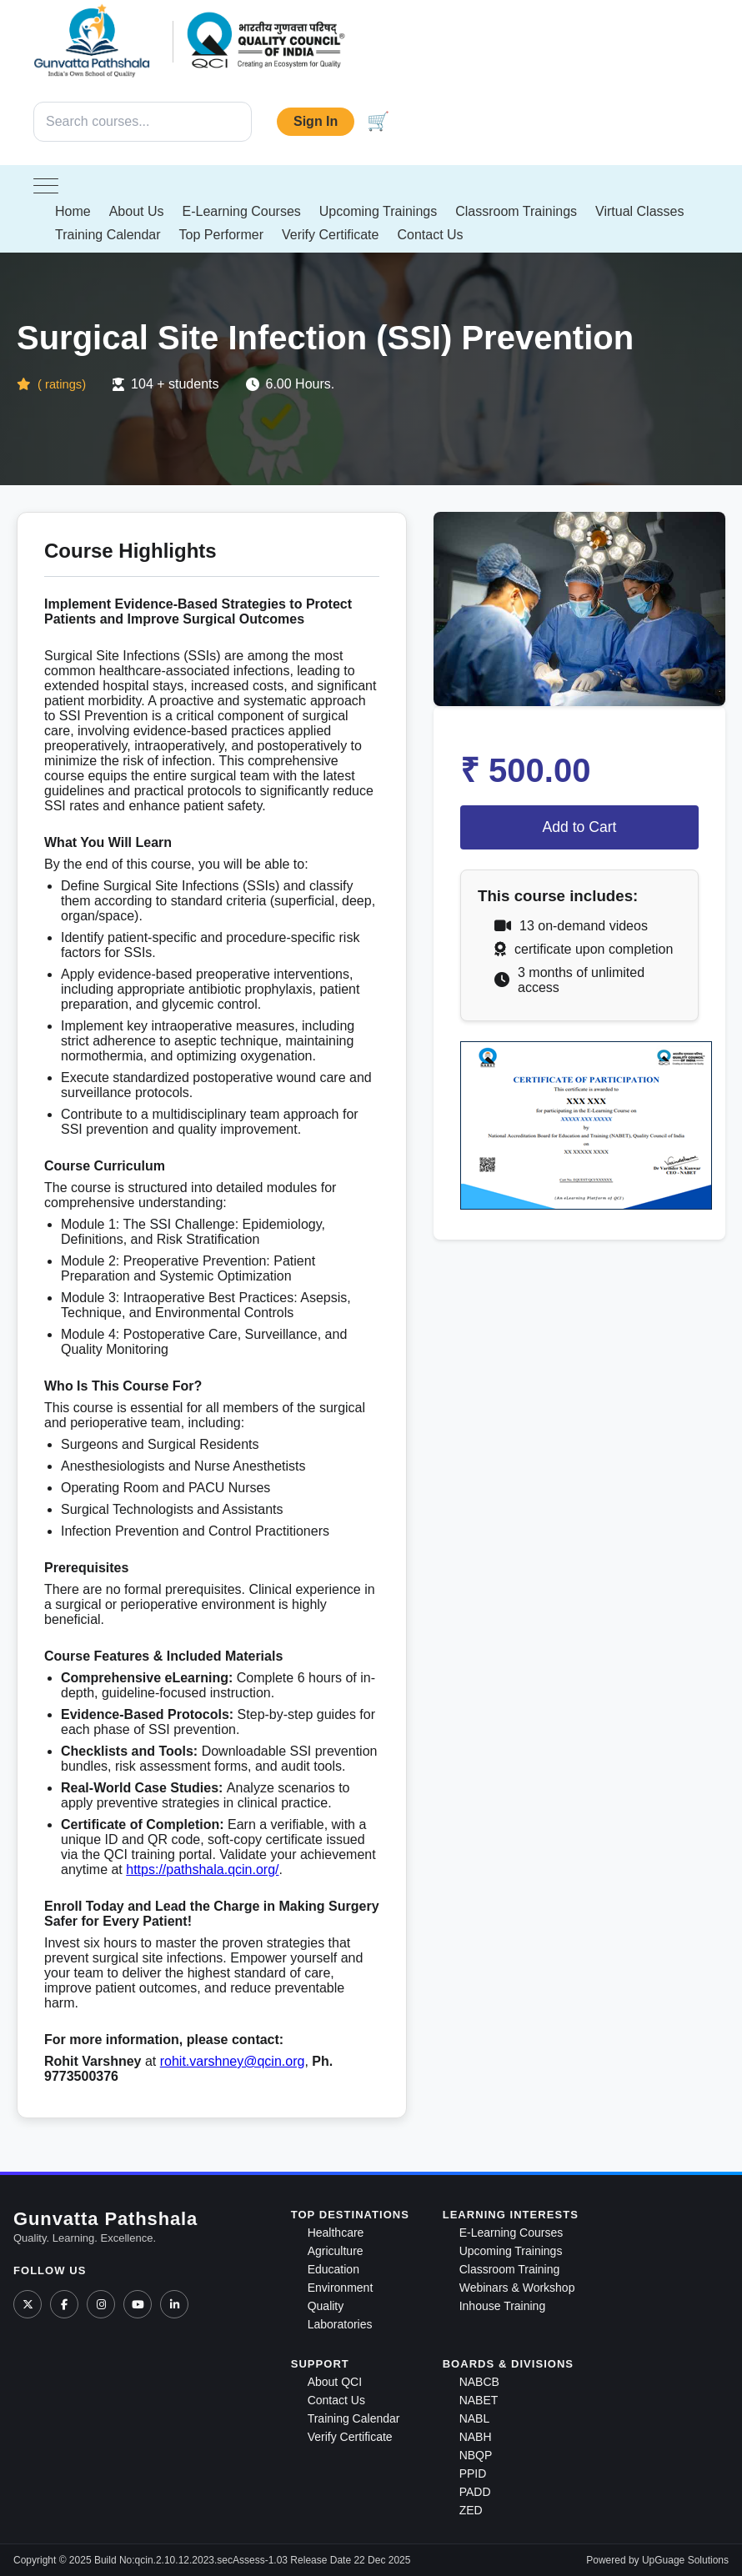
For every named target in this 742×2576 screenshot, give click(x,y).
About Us (136, 211)
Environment (341, 2287)
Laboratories (340, 2324)
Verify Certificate (330, 235)
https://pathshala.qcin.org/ (202, 1869)
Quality (326, 2306)
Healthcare (336, 2232)
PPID (473, 2473)
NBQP (476, 2455)
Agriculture (335, 2251)
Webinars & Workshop (517, 2287)
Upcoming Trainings (378, 211)
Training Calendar (108, 235)
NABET (479, 2400)
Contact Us (430, 235)
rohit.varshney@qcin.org (232, 2061)
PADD (475, 2491)
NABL (474, 2418)
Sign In (315, 121)
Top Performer (221, 235)
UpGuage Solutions (685, 2560)
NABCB (479, 2381)
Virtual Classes (639, 211)
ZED (471, 2510)
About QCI (335, 2381)
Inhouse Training (502, 2306)
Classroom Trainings (516, 211)
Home (73, 211)
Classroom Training (509, 2269)
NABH (475, 2436)
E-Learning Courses (242, 211)
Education (333, 2269)
